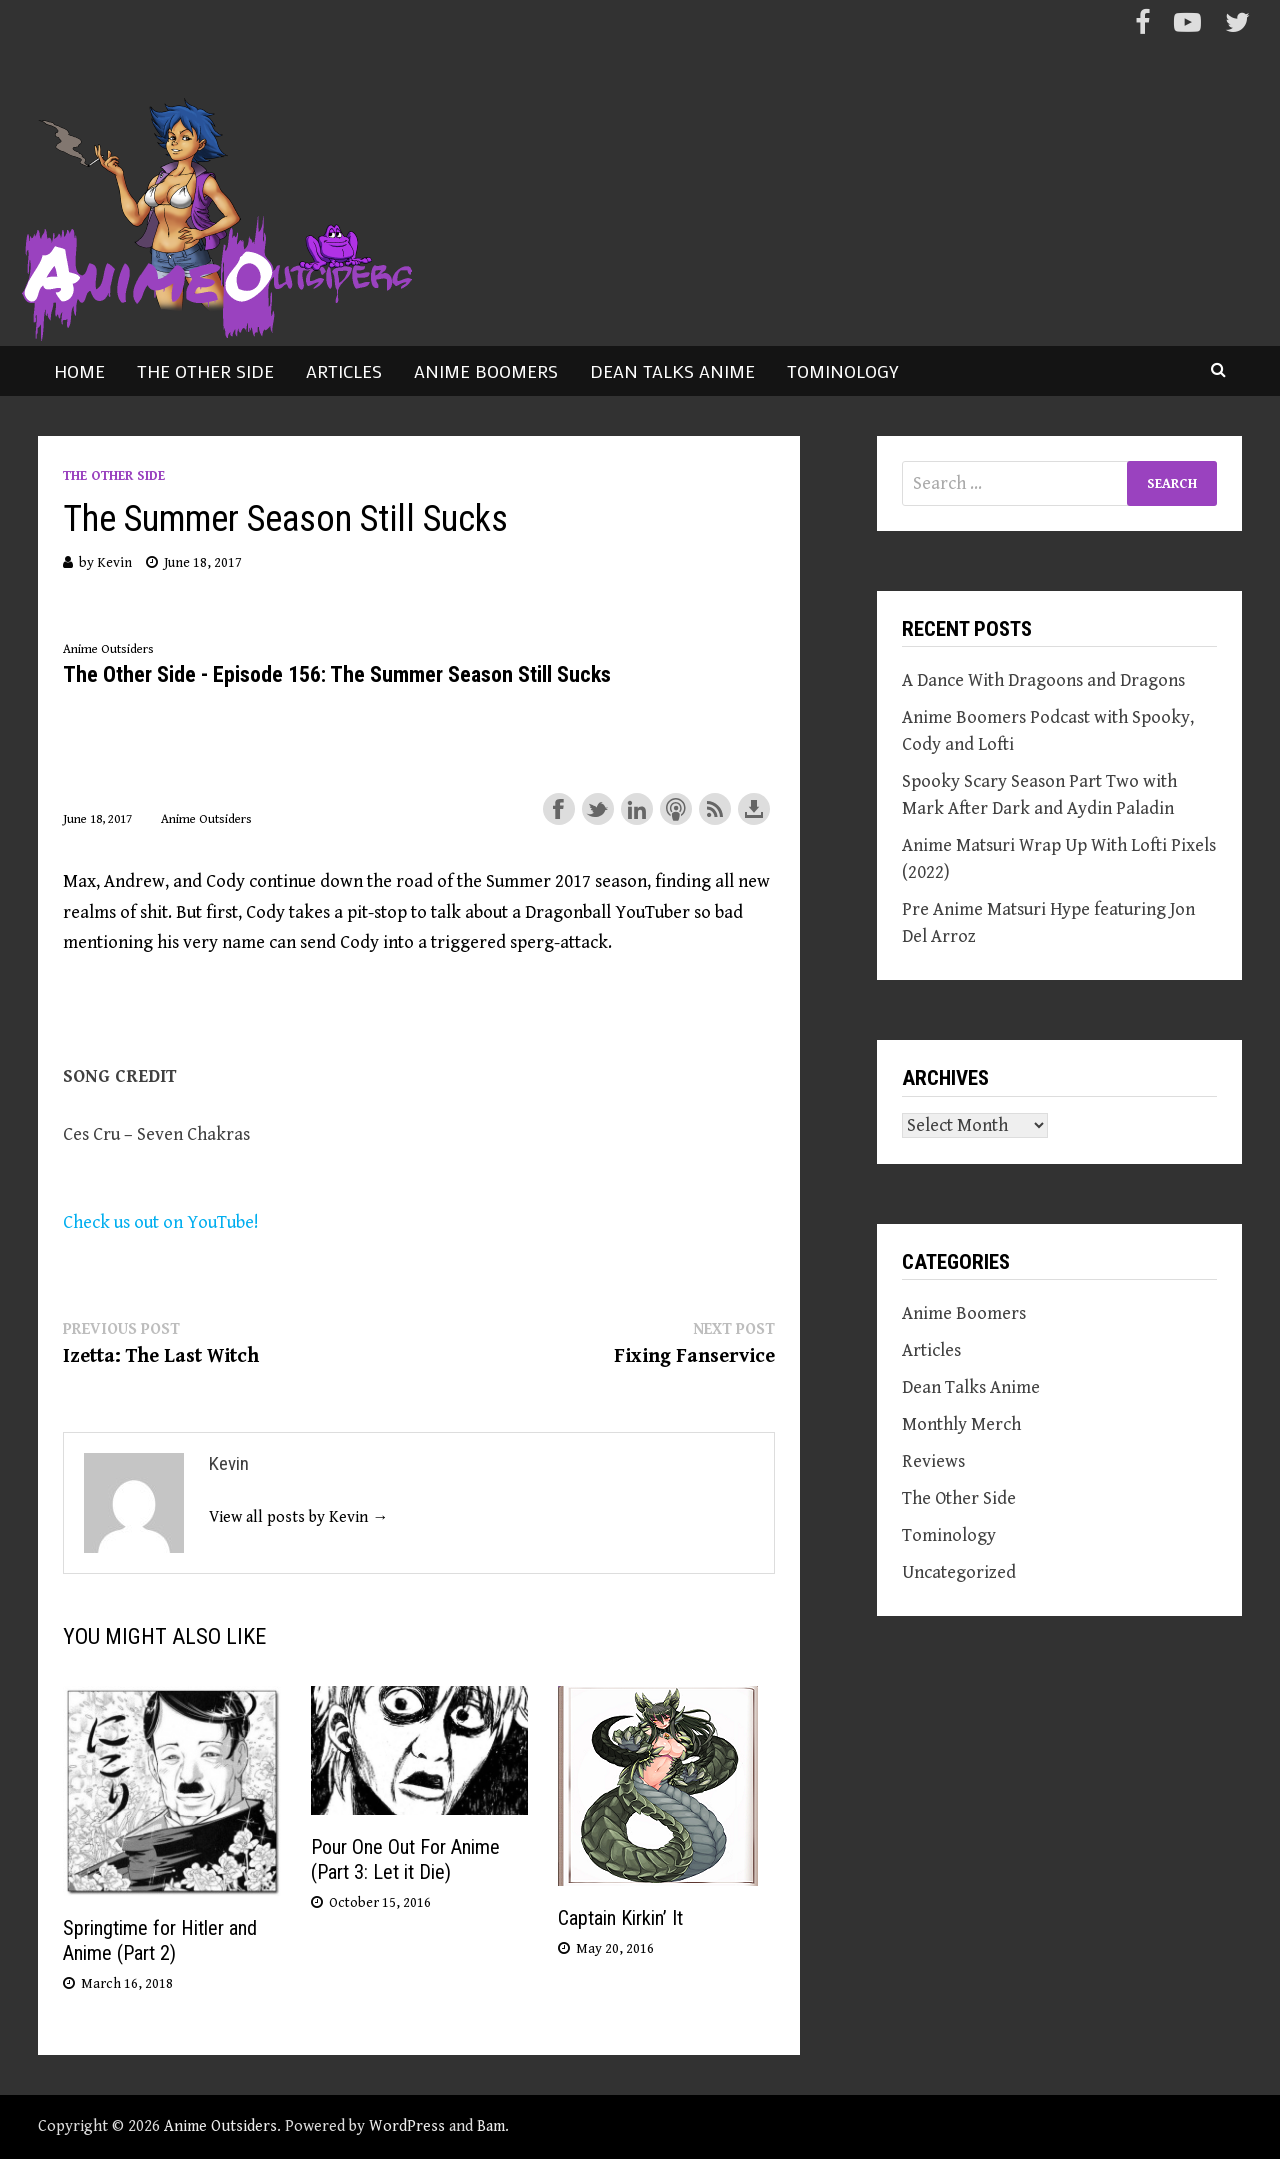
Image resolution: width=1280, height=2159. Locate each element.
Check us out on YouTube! (161, 1222)
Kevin (114, 563)
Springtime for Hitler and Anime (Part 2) (160, 1940)
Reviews (933, 1461)
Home (79, 371)
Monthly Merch (961, 1424)
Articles (344, 371)
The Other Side (205, 371)
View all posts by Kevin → (298, 1517)
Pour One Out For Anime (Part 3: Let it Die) (405, 1859)
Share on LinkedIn (637, 809)
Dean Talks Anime (672, 371)
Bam (491, 2126)
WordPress (407, 2126)
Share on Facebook (559, 809)
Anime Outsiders (220, 2126)
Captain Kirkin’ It (620, 1918)
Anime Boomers (486, 371)
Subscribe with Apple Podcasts (676, 809)
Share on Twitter (598, 809)
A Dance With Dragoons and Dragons (1043, 680)
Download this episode (754, 809)
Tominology (843, 371)
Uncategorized (959, 1572)
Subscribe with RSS (715, 809)
